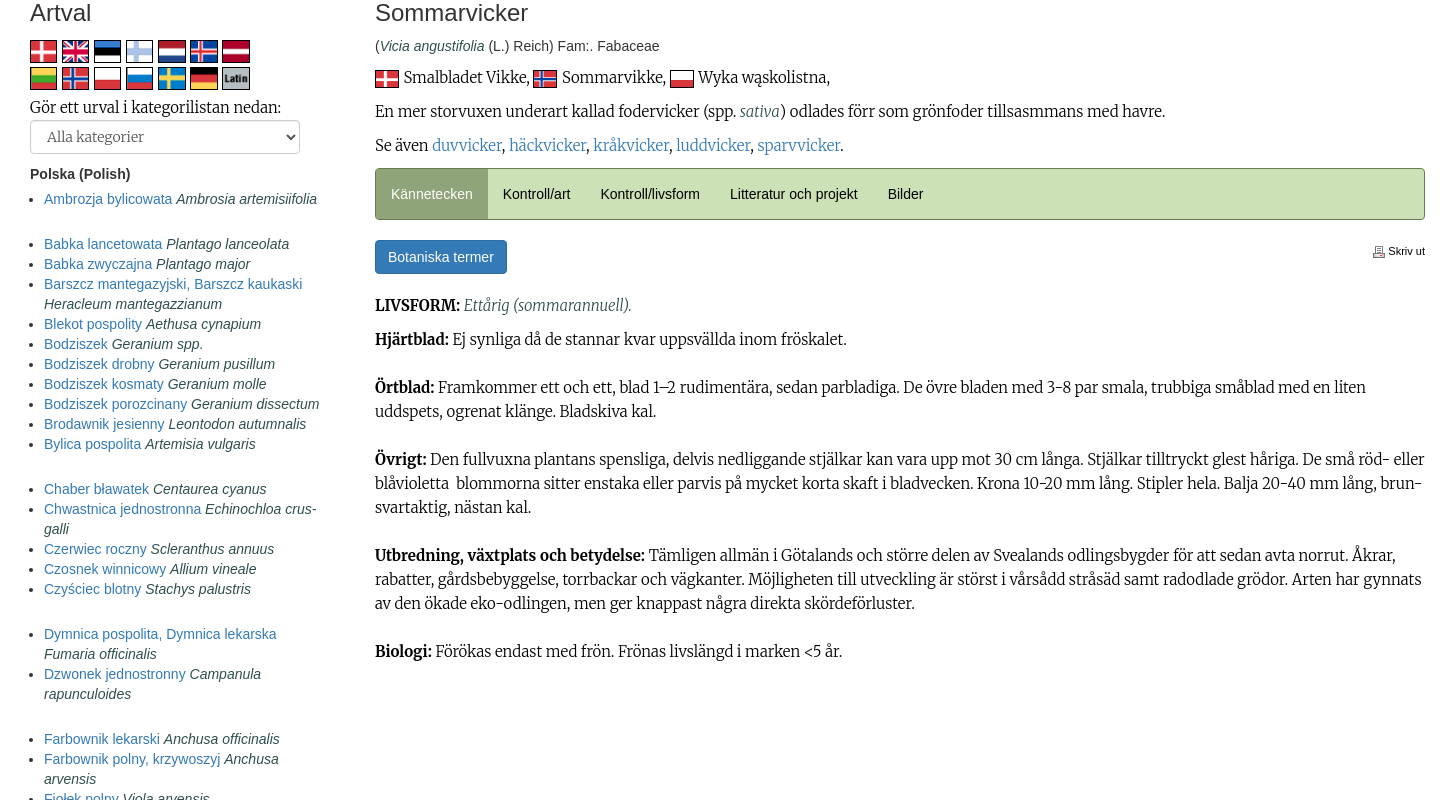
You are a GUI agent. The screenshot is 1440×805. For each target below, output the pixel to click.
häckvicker (547, 145)
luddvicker (713, 145)
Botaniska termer (441, 257)
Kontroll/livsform (650, 194)
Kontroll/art (537, 194)
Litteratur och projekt (794, 194)
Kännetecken (432, 194)
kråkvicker (631, 145)
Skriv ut (1399, 251)
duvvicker (467, 145)
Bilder (906, 194)
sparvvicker (798, 145)
